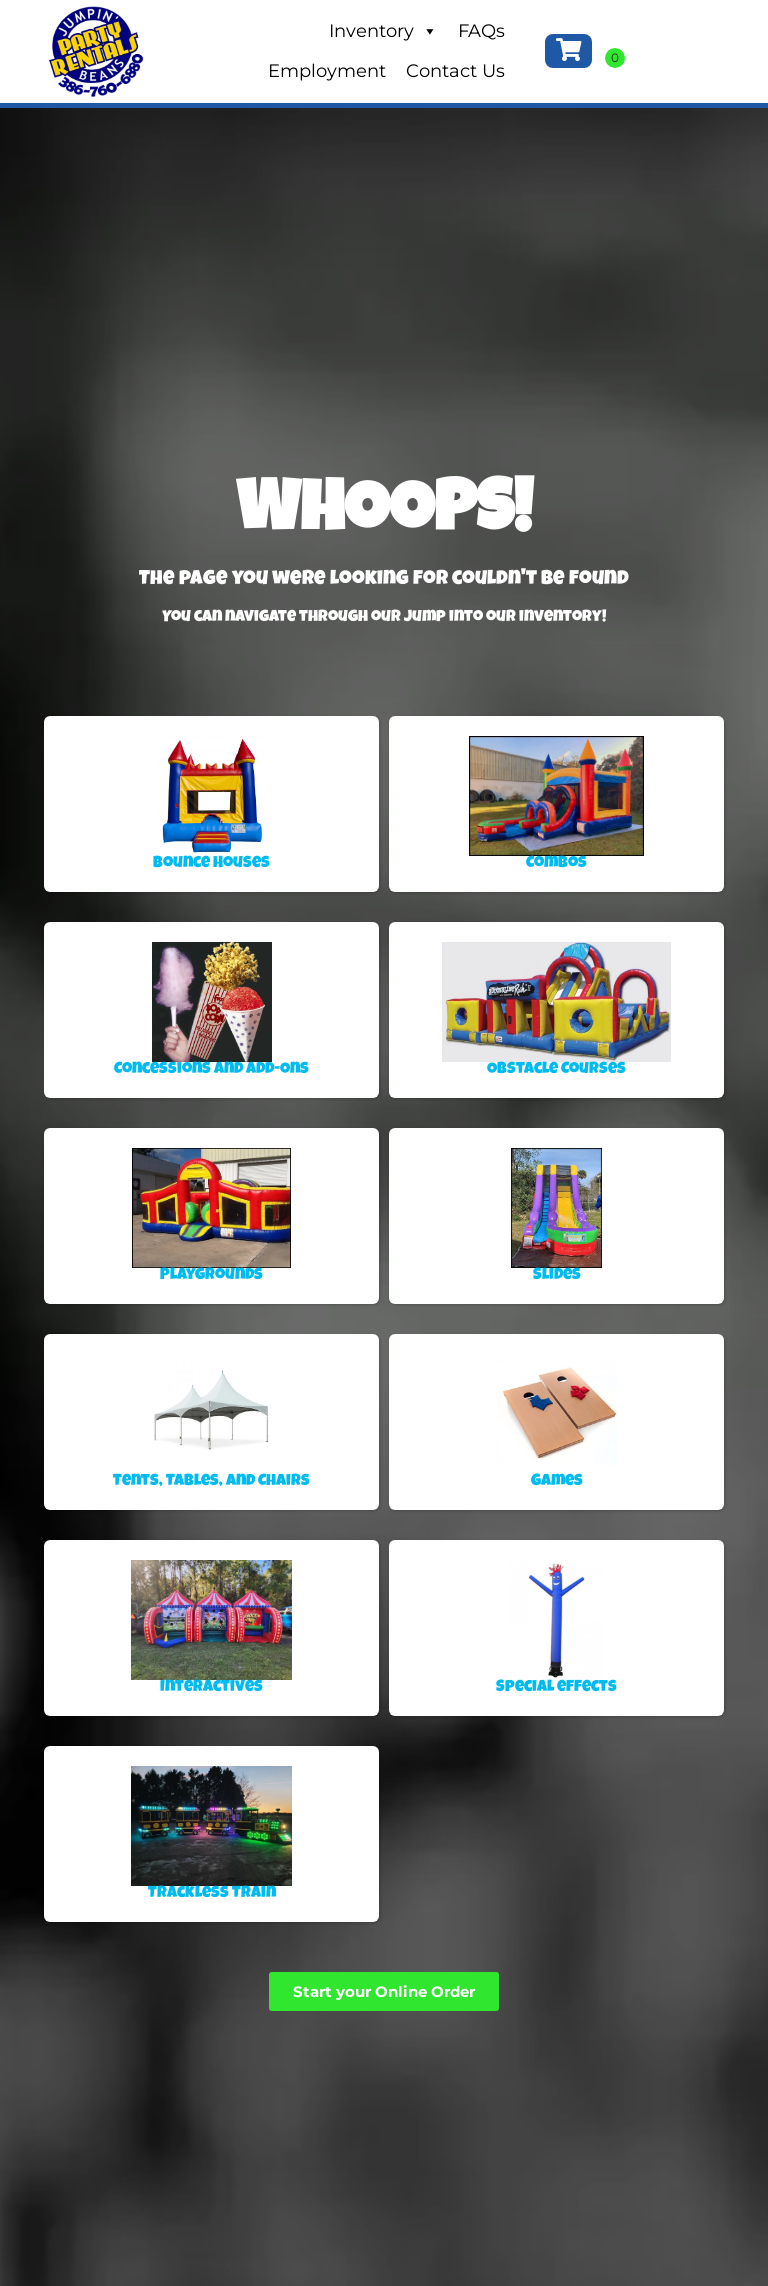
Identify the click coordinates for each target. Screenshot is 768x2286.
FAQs (481, 31)
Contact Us (455, 71)
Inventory (383, 31)
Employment (327, 71)
